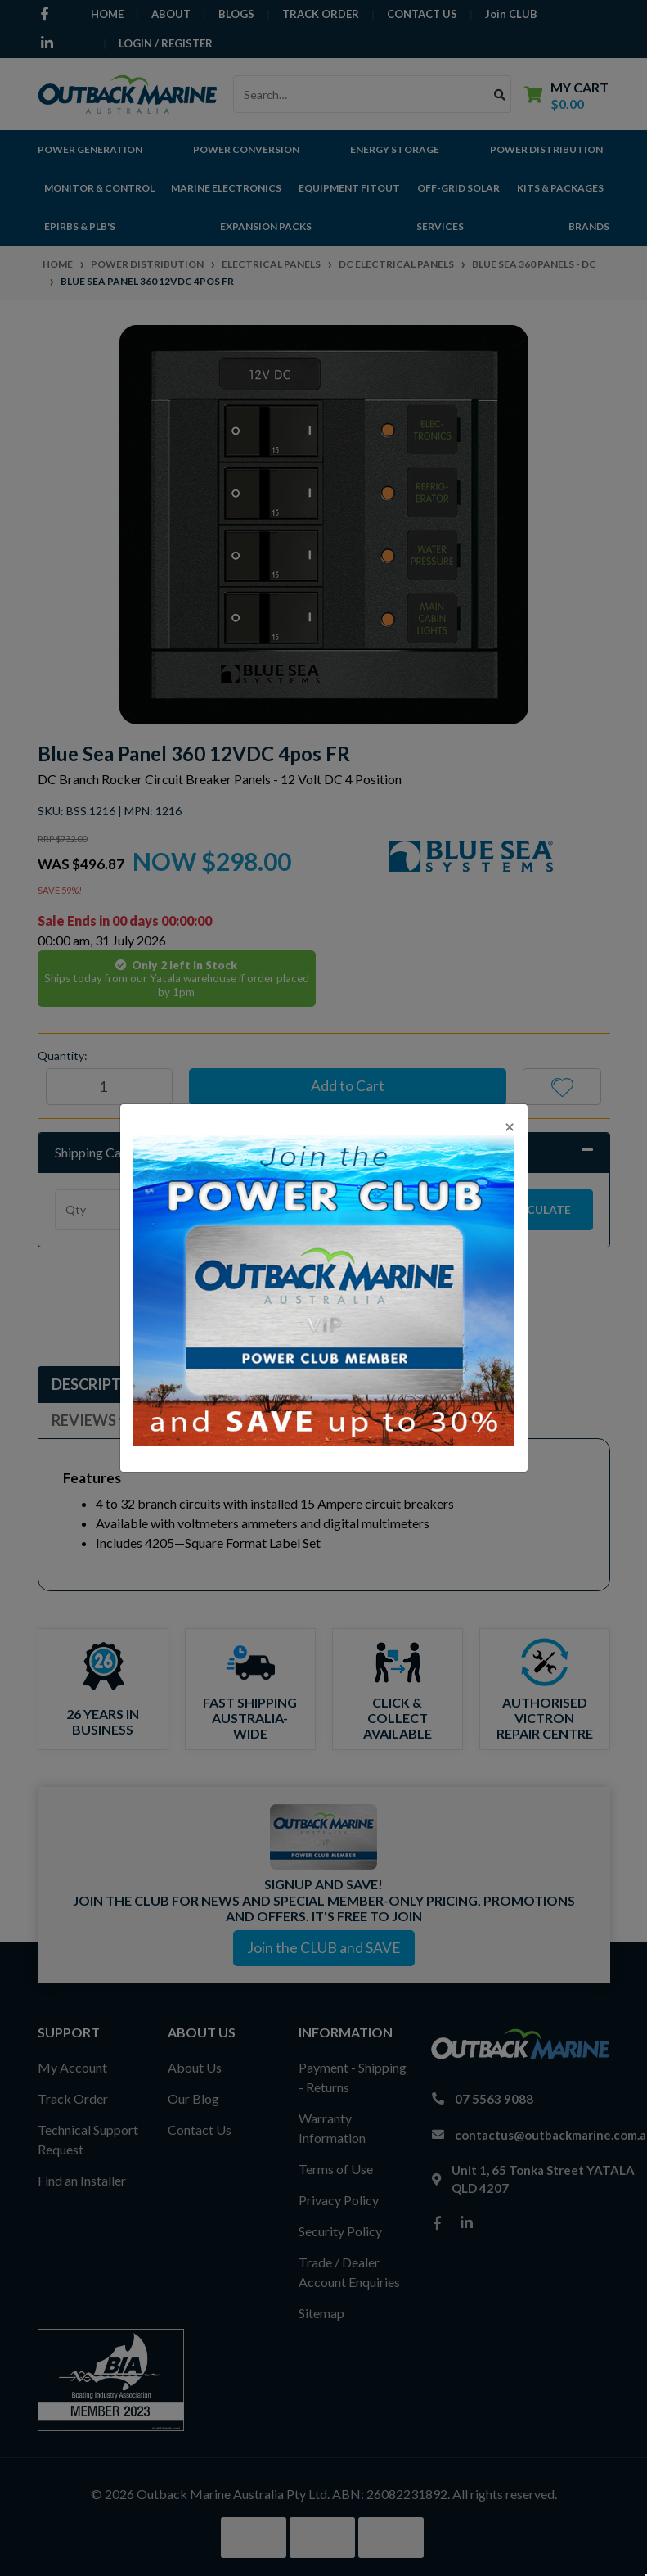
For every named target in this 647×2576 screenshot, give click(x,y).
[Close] (509, 1126)
